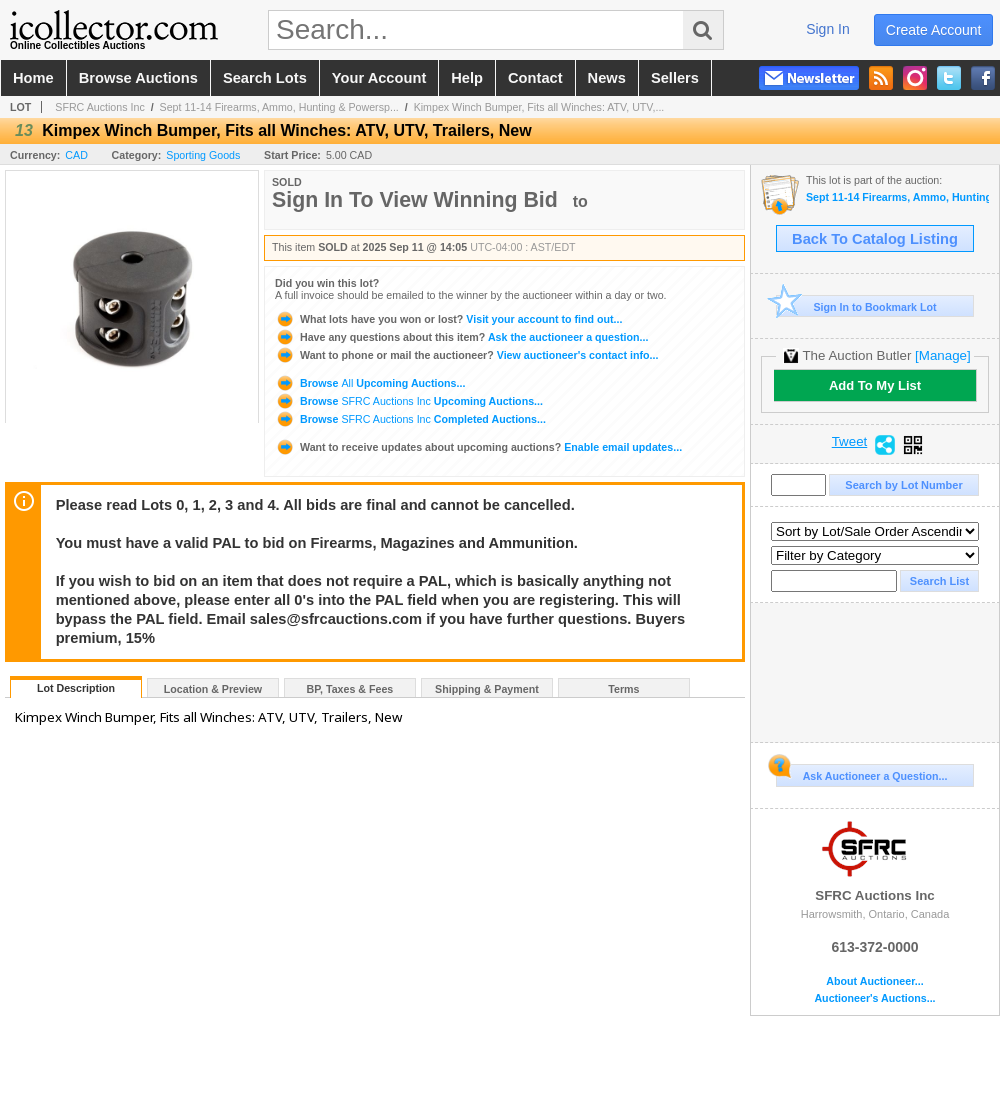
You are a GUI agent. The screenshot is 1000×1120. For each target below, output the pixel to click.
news (607, 78)
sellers (675, 78)
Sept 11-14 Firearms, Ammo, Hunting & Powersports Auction (897, 197)
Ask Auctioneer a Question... (861, 773)
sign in (828, 29)
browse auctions (138, 78)
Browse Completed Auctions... (410, 419)
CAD (76, 155)
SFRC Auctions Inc (99, 107)
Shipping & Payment (487, 689)
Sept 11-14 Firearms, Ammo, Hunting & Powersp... (279, 107)
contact (535, 78)
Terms (623, 689)
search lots (265, 78)
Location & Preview (213, 689)
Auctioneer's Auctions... (874, 998)
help (467, 78)
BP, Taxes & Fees (350, 689)
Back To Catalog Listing (875, 239)
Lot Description (76, 688)
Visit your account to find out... (448, 319)
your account (379, 78)
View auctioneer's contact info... (466, 355)
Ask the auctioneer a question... (461, 337)
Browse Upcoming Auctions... (370, 383)
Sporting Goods (203, 155)
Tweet (850, 442)
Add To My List (875, 385)
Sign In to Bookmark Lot (856, 306)
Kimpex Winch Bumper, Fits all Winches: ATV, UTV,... (539, 107)
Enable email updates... (478, 447)
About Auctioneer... (874, 981)
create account (934, 30)
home (33, 78)
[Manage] (942, 355)
